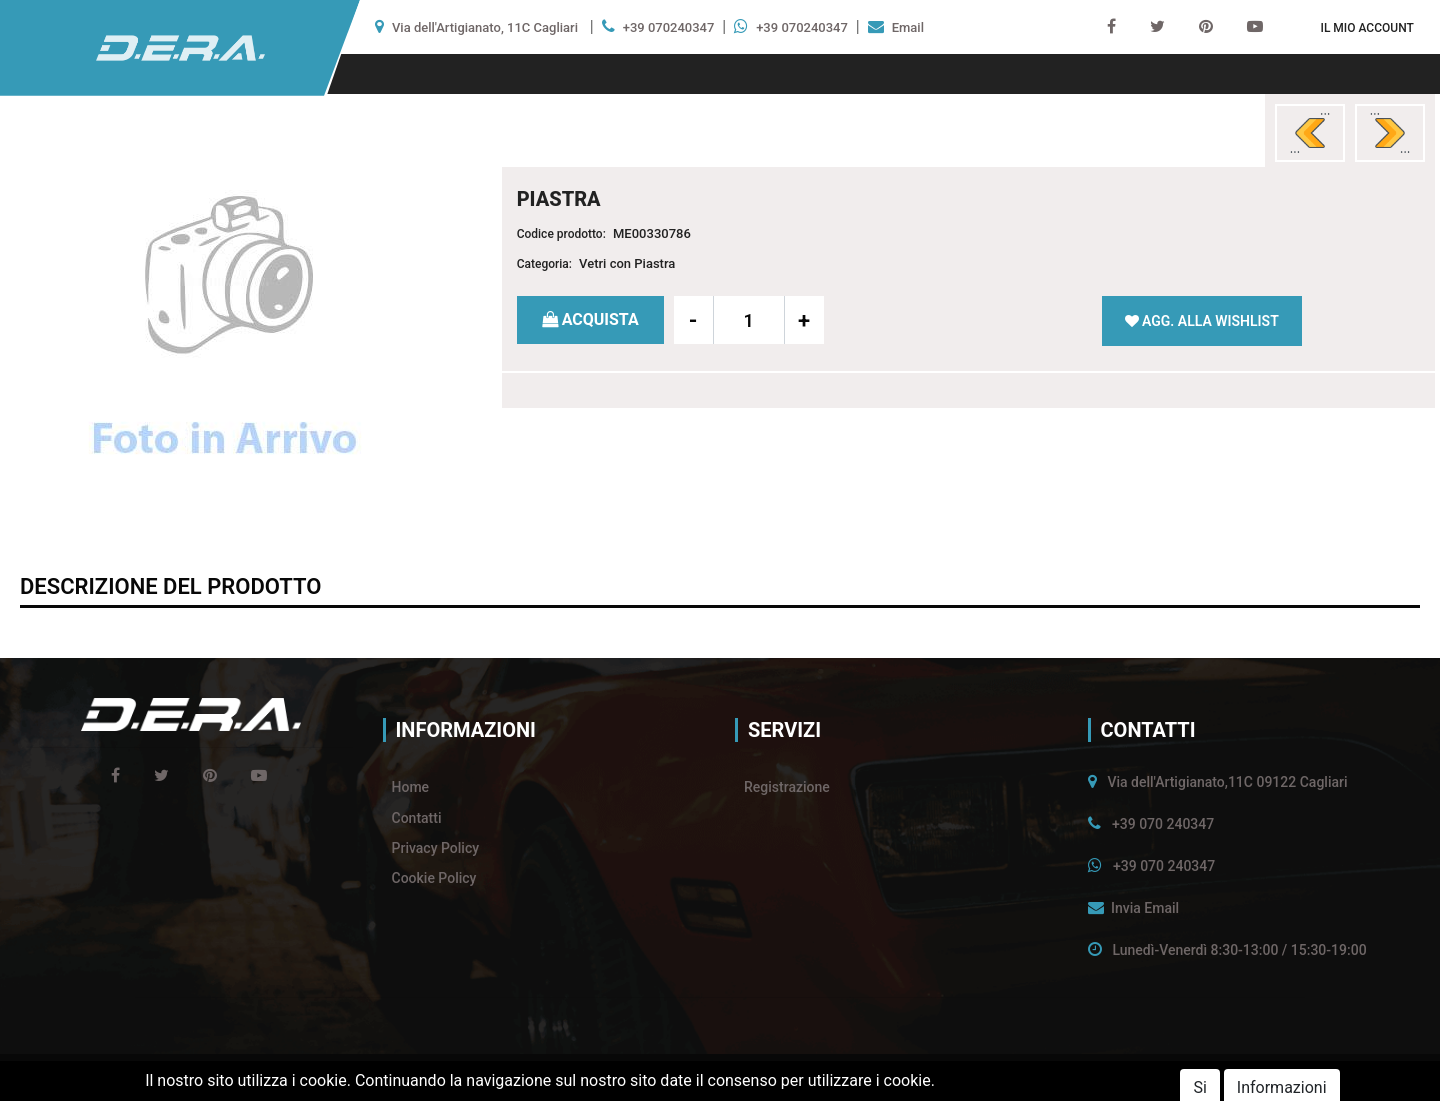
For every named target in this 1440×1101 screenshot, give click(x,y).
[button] (1366, 27)
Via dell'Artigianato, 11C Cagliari (485, 27)
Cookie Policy (434, 878)
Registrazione (787, 787)
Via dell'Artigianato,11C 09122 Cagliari (1227, 782)
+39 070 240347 (1163, 824)
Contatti (417, 818)
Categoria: (544, 264)
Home (411, 787)
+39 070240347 (669, 27)
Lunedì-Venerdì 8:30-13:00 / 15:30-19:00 (1239, 950)
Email (908, 27)
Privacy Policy (436, 848)
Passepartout (761, 1077)
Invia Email (1145, 908)
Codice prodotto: (561, 234)
